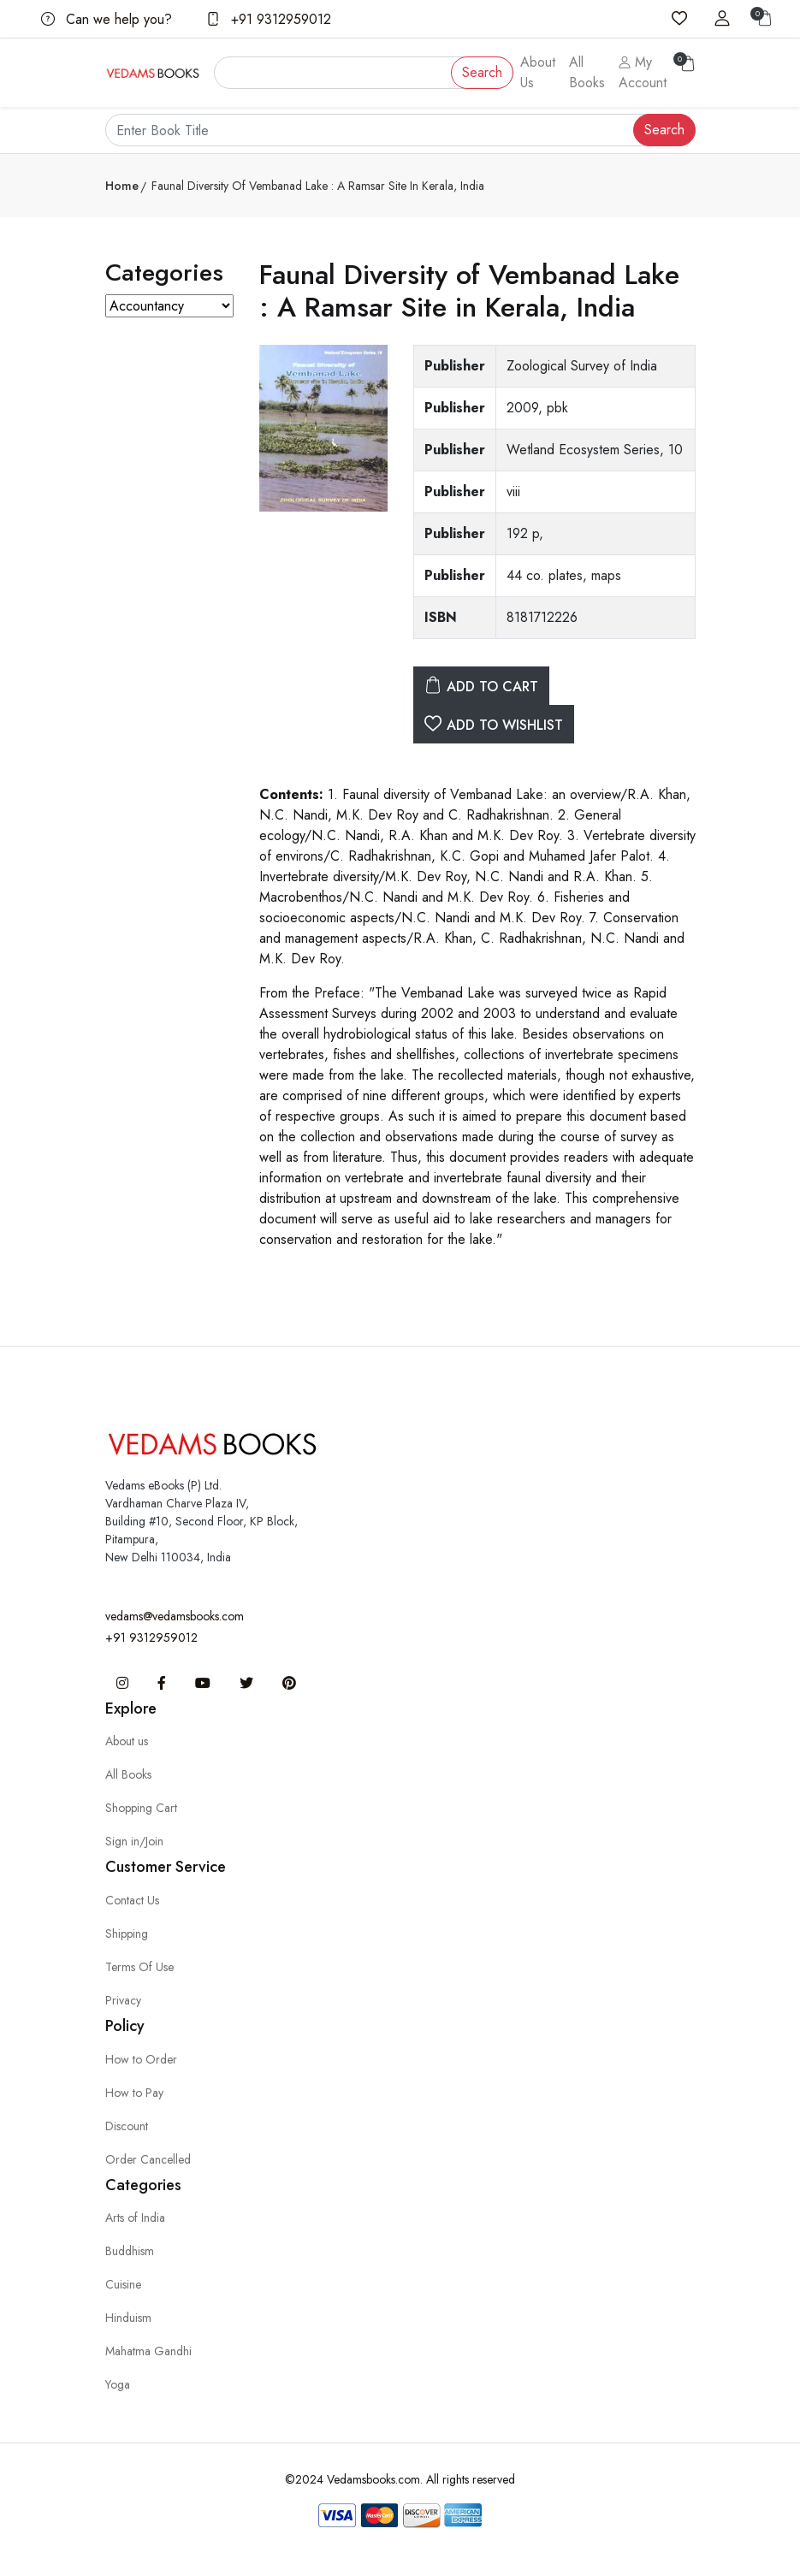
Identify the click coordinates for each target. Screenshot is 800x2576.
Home (122, 185)
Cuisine (123, 2284)
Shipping (126, 1933)
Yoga (117, 2384)
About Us (537, 72)
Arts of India (135, 2217)
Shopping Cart (141, 1807)
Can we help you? (106, 19)
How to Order (141, 2059)
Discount (126, 2126)
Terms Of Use (139, 1966)
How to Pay (134, 2092)
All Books (587, 72)
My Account (643, 72)
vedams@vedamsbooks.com (174, 1616)
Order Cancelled (148, 2159)
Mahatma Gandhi (148, 2351)
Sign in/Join (134, 1841)
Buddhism (129, 2250)
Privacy (123, 2000)
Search (482, 72)
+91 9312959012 (268, 19)
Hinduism (128, 2317)
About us (126, 1741)
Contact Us (132, 1900)
